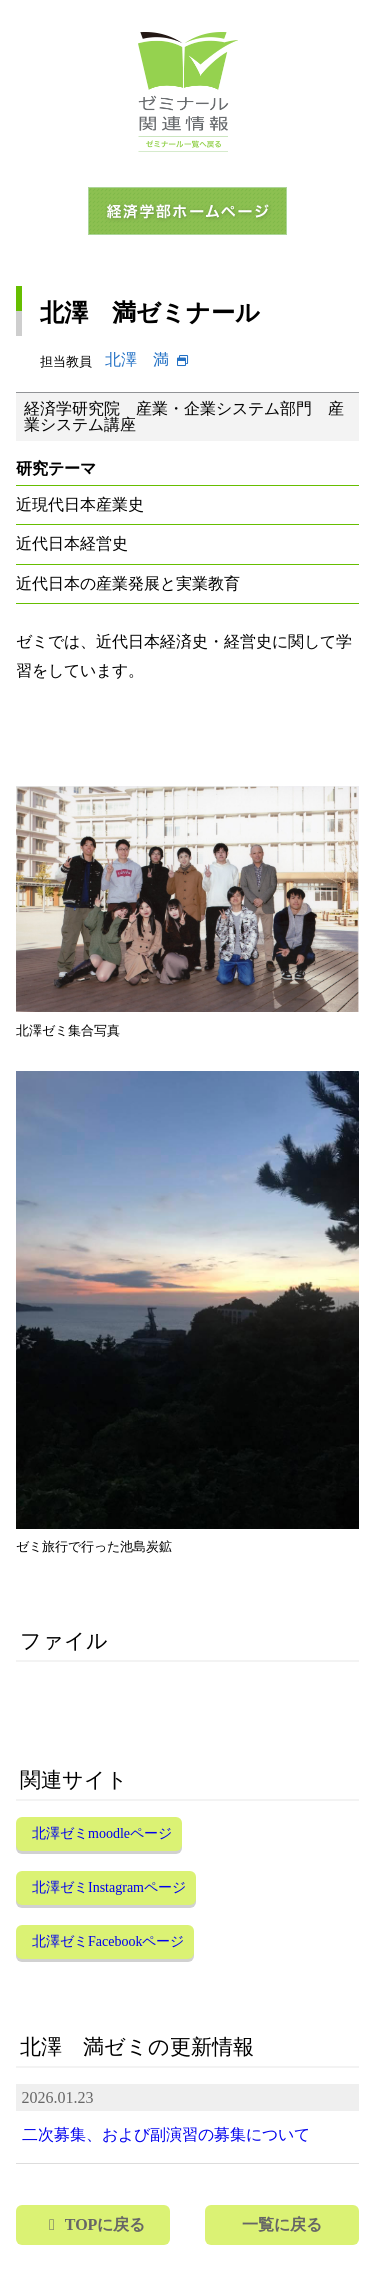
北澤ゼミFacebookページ (108, 1941)
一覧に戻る (282, 2224)
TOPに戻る (105, 2224)
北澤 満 (137, 359)
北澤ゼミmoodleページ (102, 1833)
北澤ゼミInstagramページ (109, 1887)
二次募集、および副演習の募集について (166, 2134)
